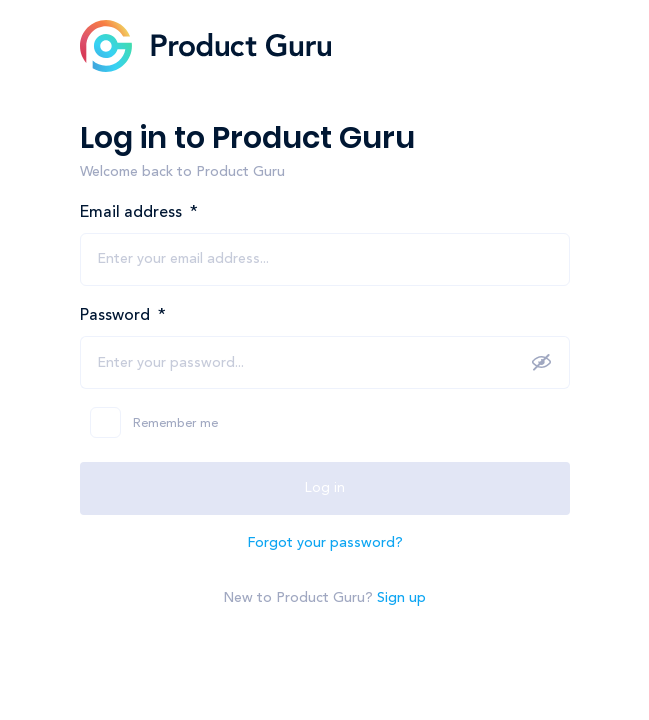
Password (123, 316)
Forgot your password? (325, 543)
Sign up (401, 598)
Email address (139, 213)
